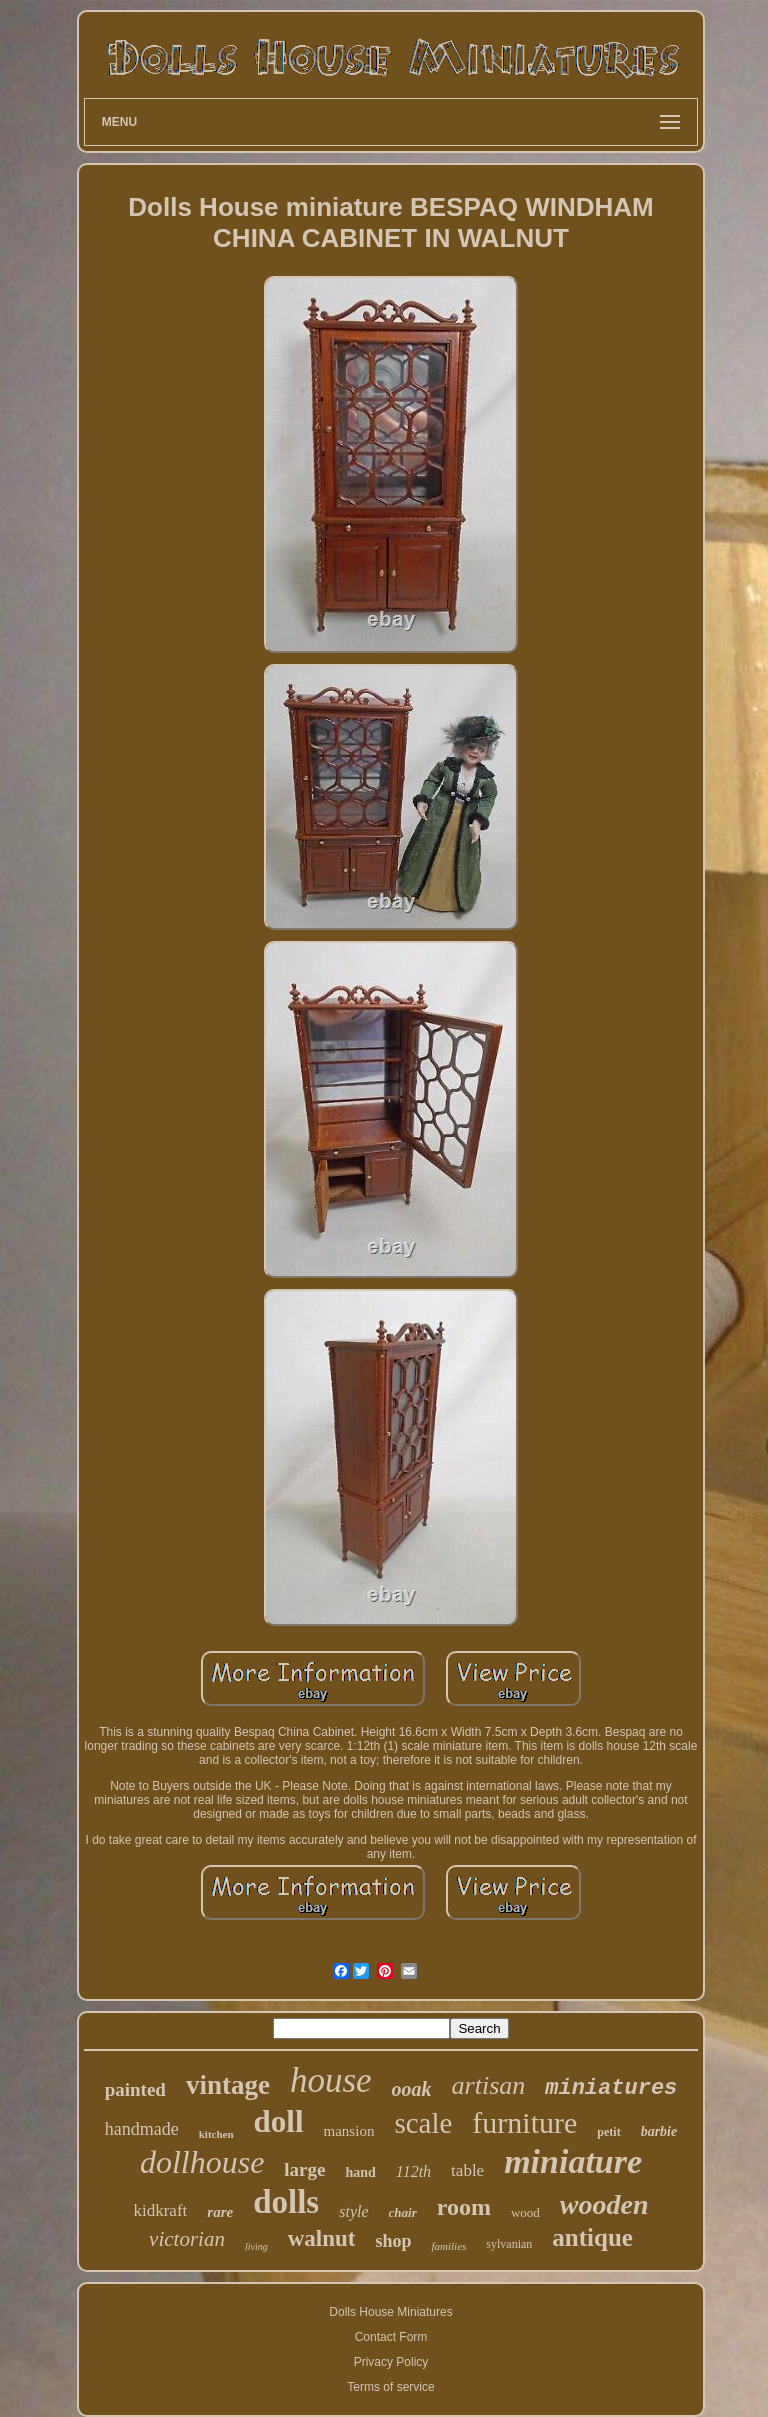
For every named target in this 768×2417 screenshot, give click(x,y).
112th (413, 2171)
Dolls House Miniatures (390, 2312)
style (353, 2211)
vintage (228, 2085)
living (256, 2246)
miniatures (611, 2088)
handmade (142, 2129)
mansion (349, 2131)
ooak (412, 2089)
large (304, 2169)
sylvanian (509, 2244)
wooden (604, 2204)
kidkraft (160, 2210)
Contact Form (391, 2337)
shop (393, 2241)
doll (279, 2121)
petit (608, 2132)
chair (403, 2212)
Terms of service (390, 2387)
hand (360, 2172)
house (331, 2080)
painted (135, 2089)
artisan (489, 2085)
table (467, 2170)
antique (592, 2237)
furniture (524, 2122)
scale (423, 2123)
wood (525, 2212)
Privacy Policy (391, 2362)
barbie (659, 2131)
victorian (187, 2239)
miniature (573, 2161)
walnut (322, 2238)
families (448, 2246)
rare (220, 2212)
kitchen (216, 2134)
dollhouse (202, 2162)
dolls (286, 2202)
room (464, 2207)
